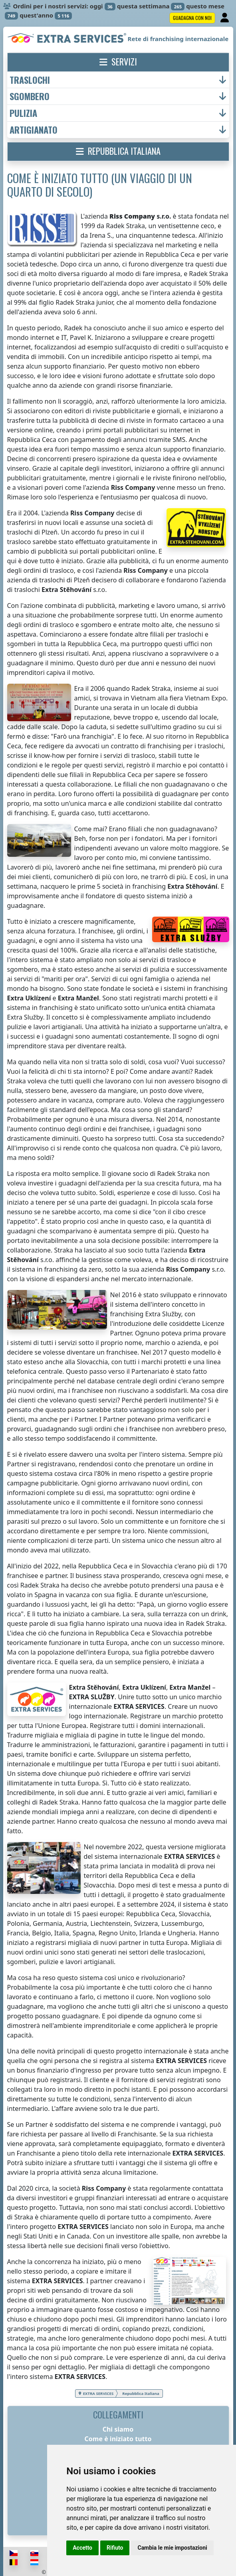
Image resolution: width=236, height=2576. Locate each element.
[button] (118, 62)
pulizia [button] (23, 113)
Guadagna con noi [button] (192, 17)
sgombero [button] (30, 96)
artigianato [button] (34, 130)
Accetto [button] (82, 2547)
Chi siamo (118, 2429)
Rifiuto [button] (115, 2547)
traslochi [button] (30, 80)
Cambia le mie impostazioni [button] (172, 2547)
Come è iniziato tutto (118, 2438)
